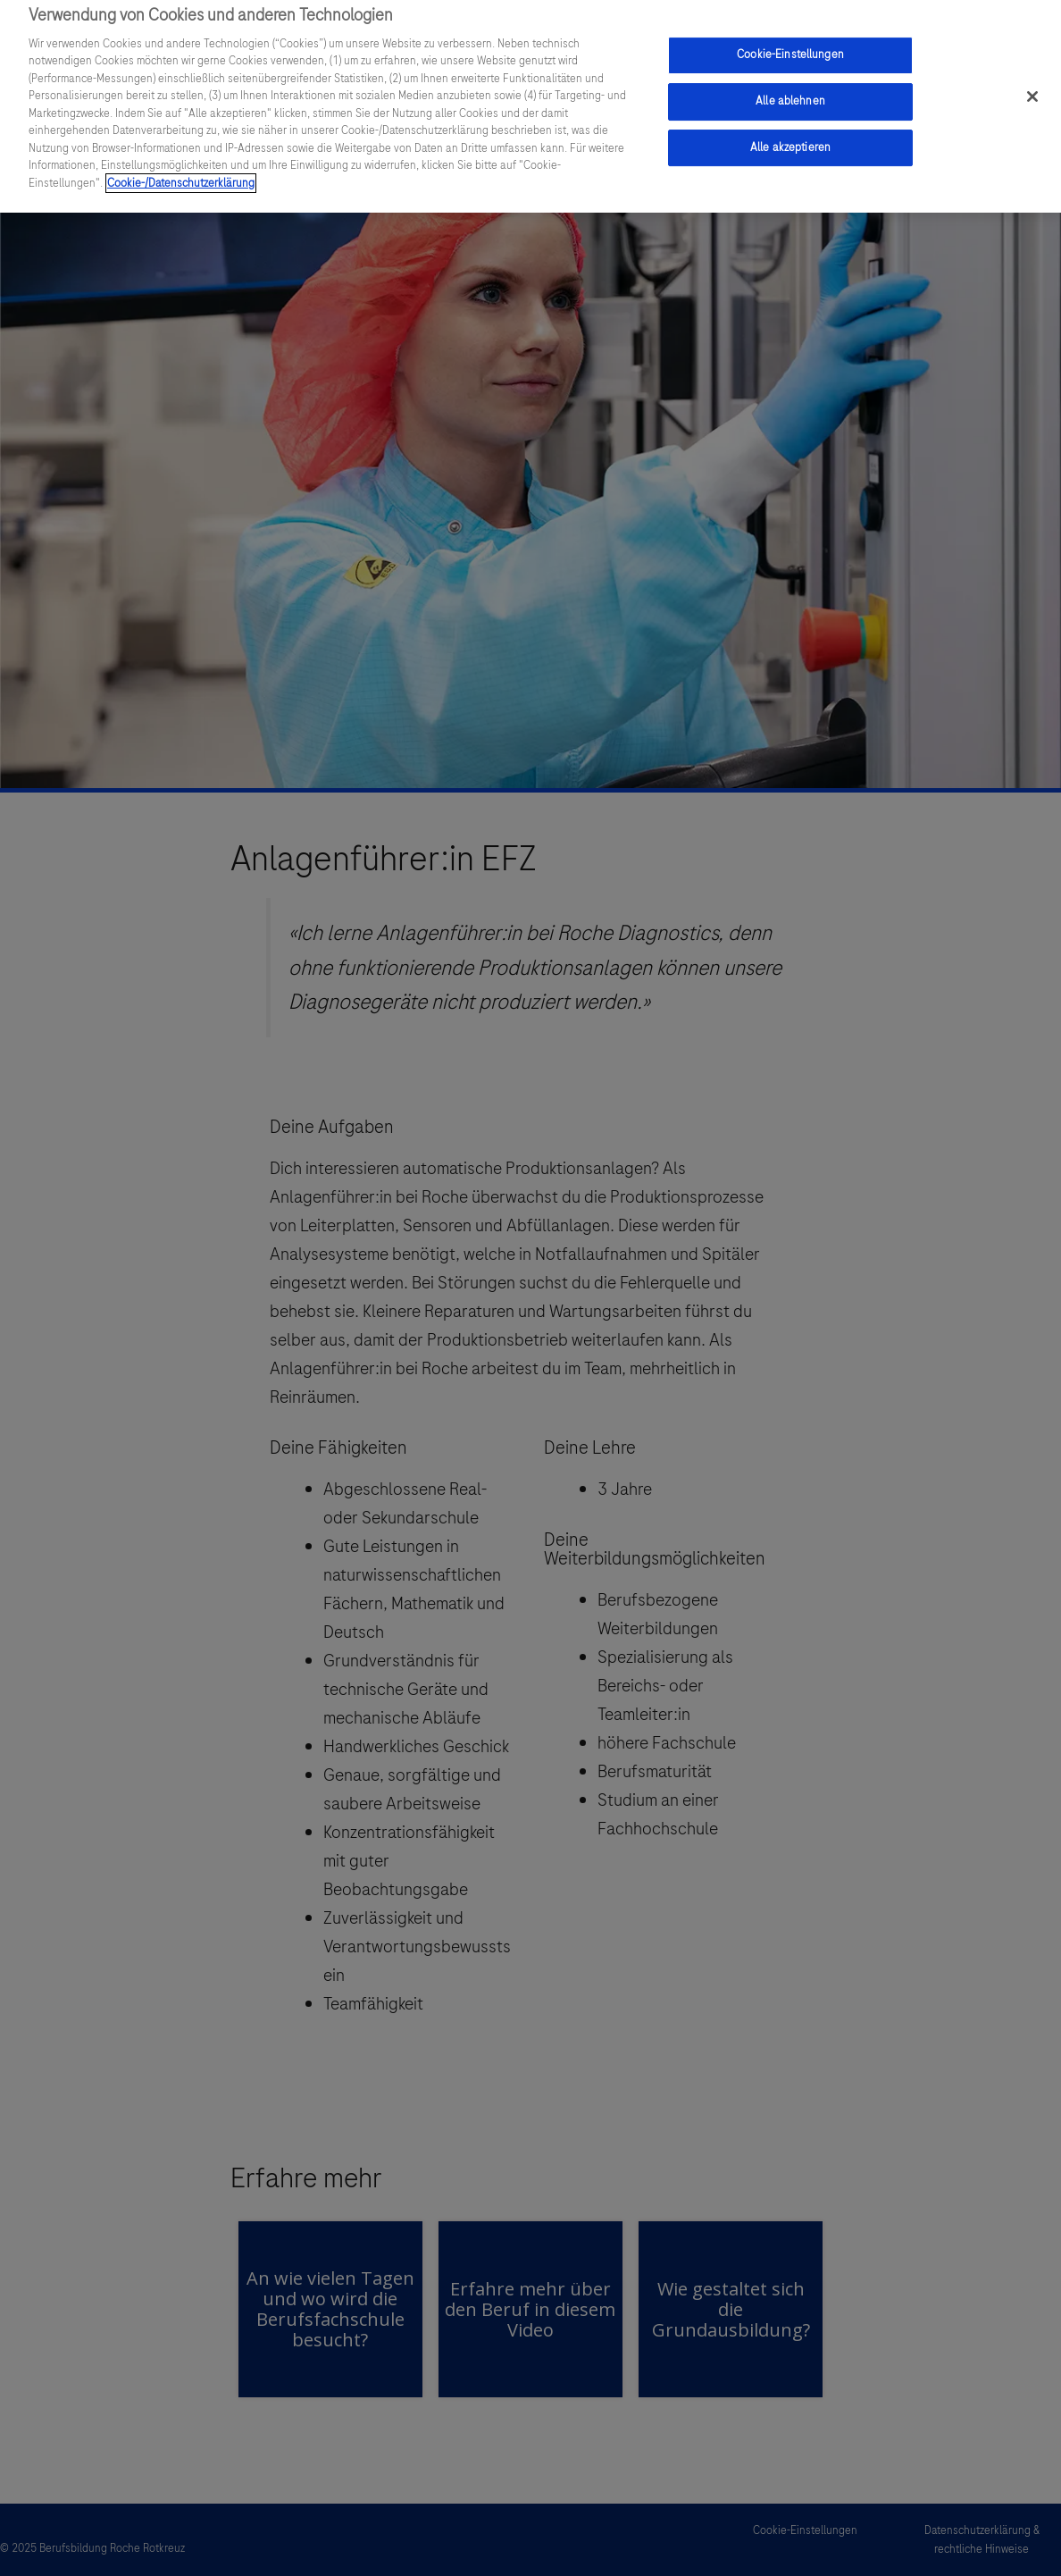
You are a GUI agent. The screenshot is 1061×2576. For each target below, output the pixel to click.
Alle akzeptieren (790, 140)
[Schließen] (1032, 90)
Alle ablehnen (790, 95)
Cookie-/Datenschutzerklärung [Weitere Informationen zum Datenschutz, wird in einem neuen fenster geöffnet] (181, 176)
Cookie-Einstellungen (790, 48)
